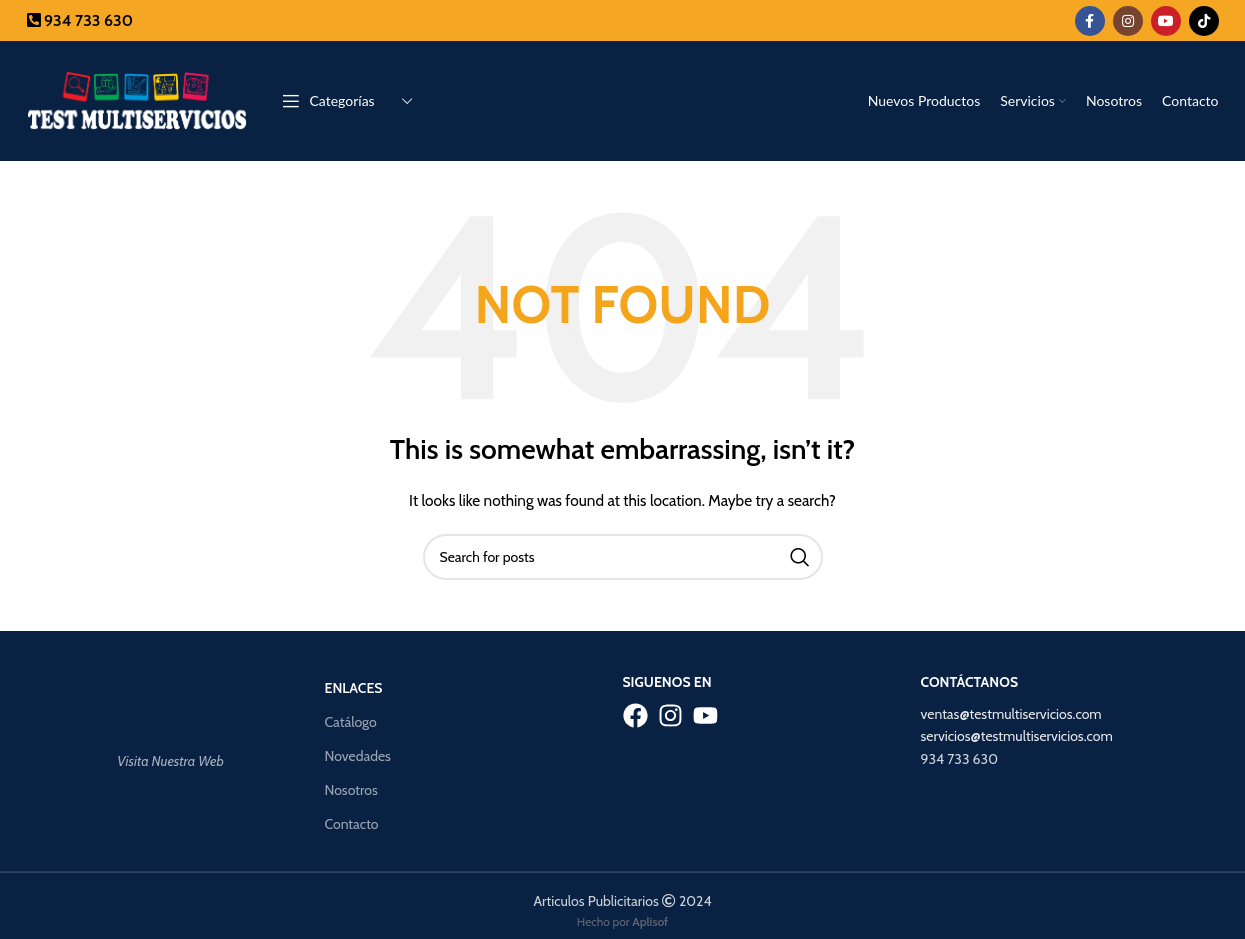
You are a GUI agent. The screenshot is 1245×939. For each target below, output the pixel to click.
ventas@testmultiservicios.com (1011, 714)
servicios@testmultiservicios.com (1017, 736)
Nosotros (351, 790)
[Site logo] (137, 99)
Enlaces (354, 688)
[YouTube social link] (1166, 21)
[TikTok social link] (1204, 21)
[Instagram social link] (1128, 21)
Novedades (358, 756)
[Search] (623, 557)
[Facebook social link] (1090, 21)
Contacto (352, 824)
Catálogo (351, 722)
